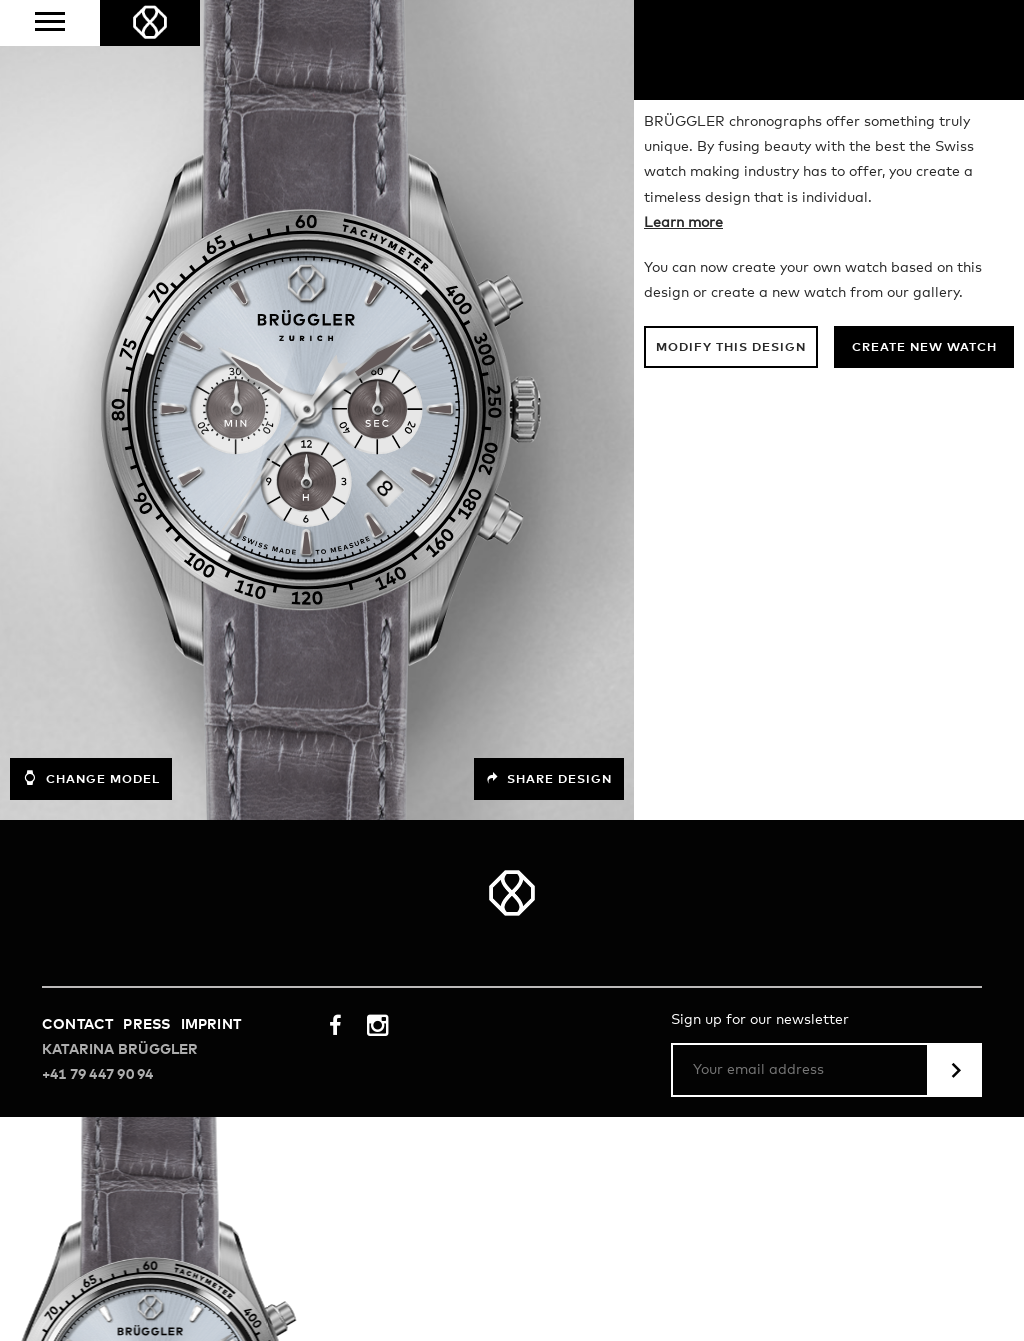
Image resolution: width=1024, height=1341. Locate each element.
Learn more (683, 223)
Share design (549, 779)
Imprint (211, 1025)
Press (146, 1025)
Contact (77, 1025)
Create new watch (924, 348)
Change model (91, 778)
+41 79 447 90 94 (97, 1075)
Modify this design (731, 348)
